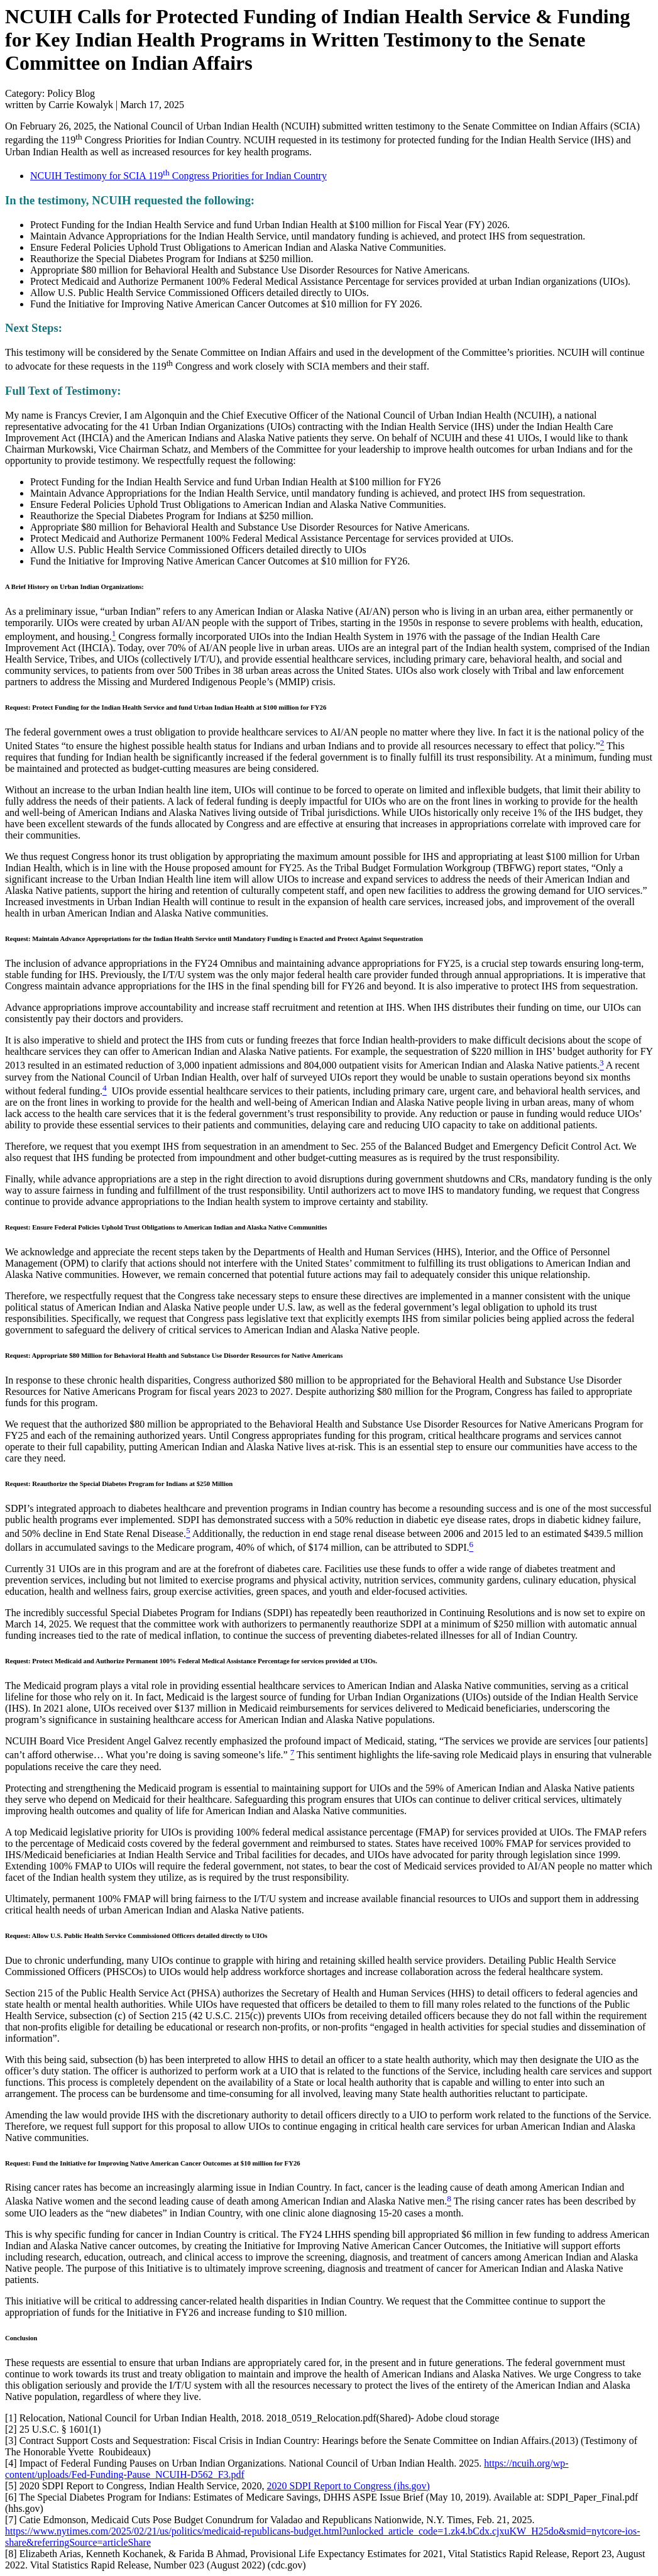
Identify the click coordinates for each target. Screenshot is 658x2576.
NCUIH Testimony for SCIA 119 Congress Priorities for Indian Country (178, 175)
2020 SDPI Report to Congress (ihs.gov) (348, 2485)
